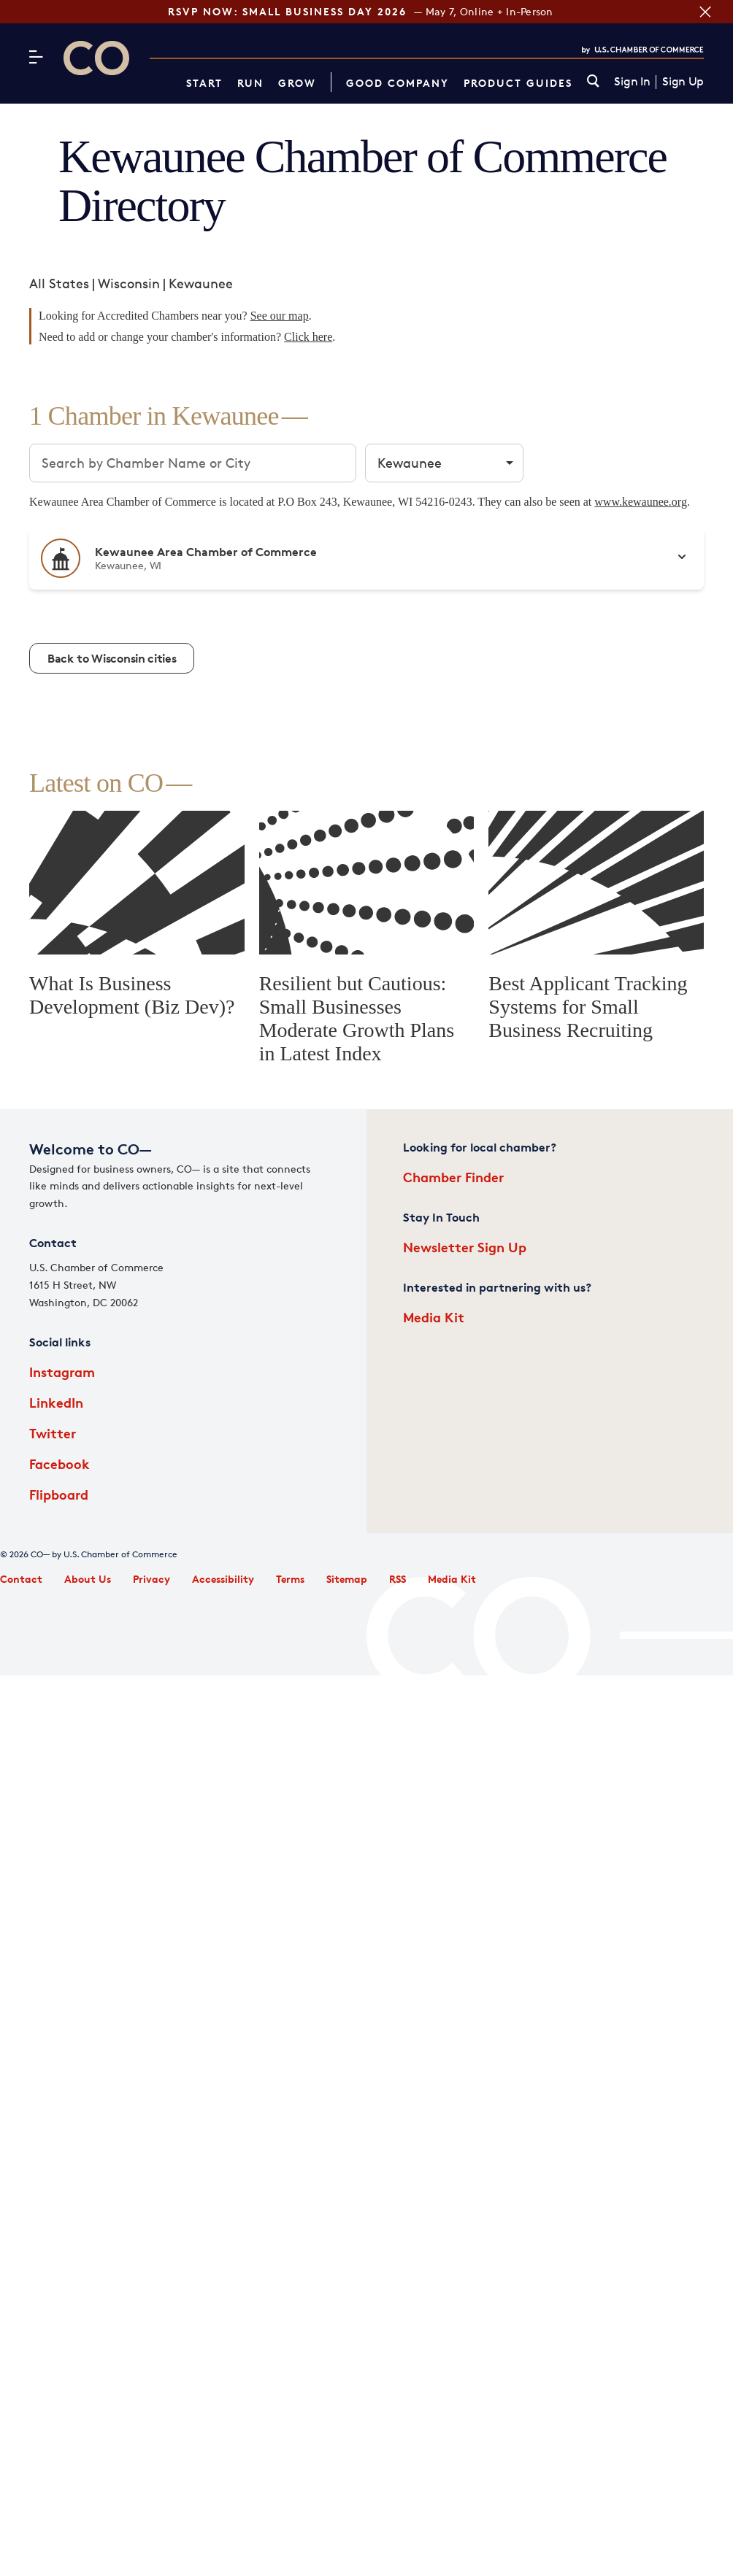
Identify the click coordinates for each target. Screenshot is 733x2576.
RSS (397, 1579)
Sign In (632, 81)
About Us (87, 1579)
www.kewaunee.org (640, 501)
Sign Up (683, 81)
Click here (308, 337)
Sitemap (346, 1579)
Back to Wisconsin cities (111, 658)
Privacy (151, 1579)
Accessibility (223, 1579)
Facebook (59, 1463)
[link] (593, 82)
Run (250, 83)
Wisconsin (129, 283)
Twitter (52, 1432)
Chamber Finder (453, 1176)
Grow (297, 83)
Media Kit (433, 1316)
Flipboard (58, 1494)
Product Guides (518, 83)
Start (204, 83)
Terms (290, 1579)
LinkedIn (56, 1402)
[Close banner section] (702, 11)
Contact (21, 1579)
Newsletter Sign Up (464, 1246)
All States (59, 283)
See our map (279, 315)
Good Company (397, 83)
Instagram (62, 1371)
